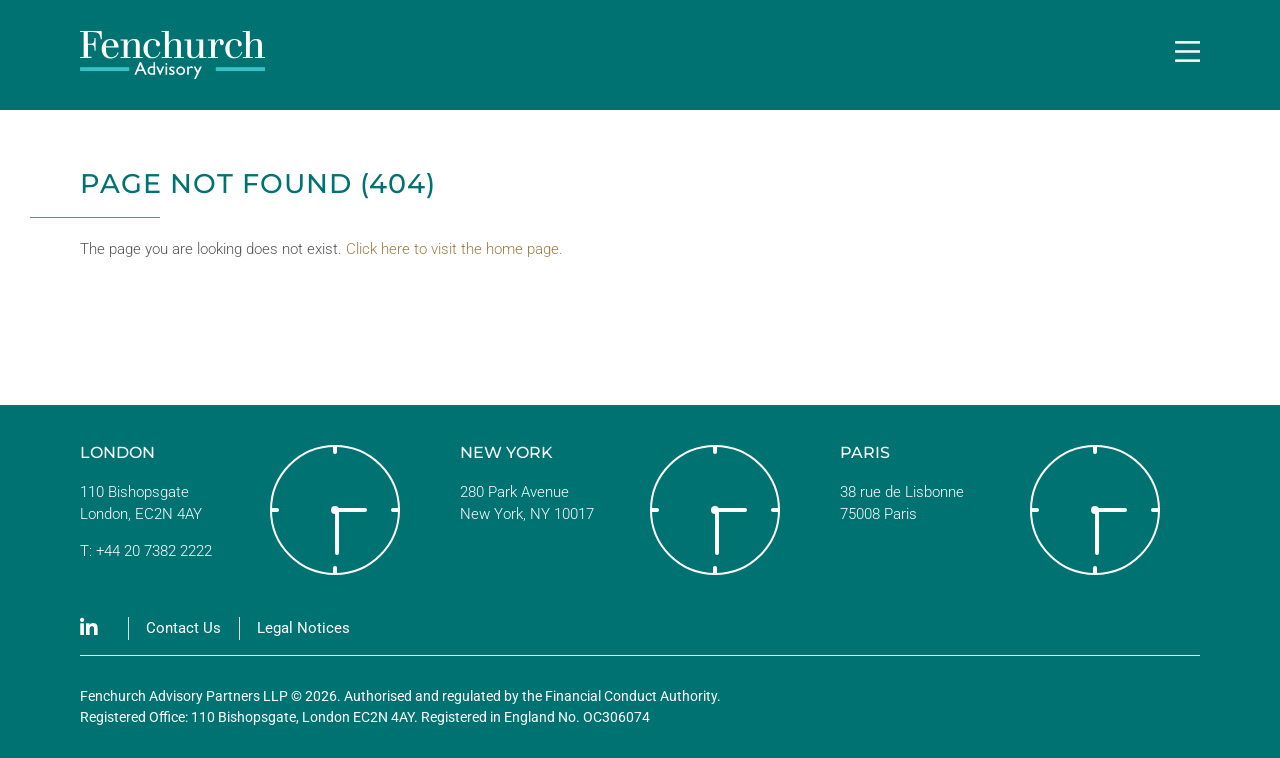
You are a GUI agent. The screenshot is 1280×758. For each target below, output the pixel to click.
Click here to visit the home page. (454, 249)
